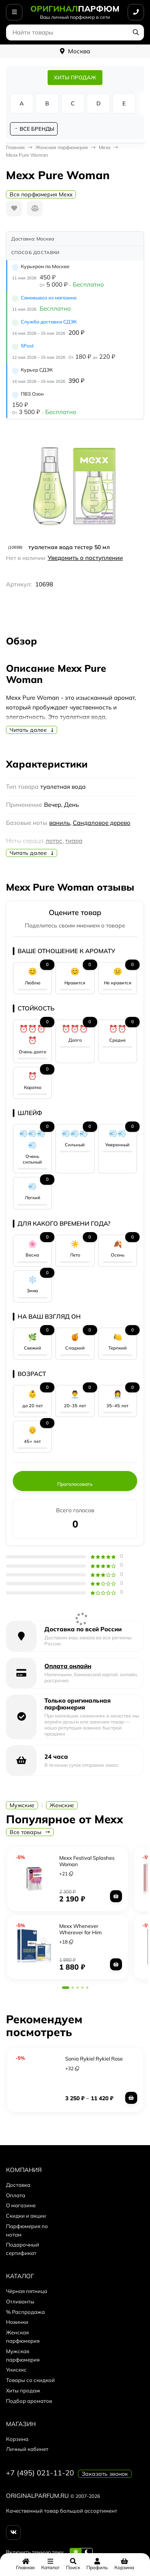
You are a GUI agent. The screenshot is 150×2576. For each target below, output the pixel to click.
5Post (27, 346)
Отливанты (20, 2301)
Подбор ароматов (29, 2401)
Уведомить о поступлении (85, 558)
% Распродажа (25, 2312)
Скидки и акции (26, 2215)
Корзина (17, 2439)
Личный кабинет (27, 2449)
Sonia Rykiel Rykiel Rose (94, 2058)
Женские (62, 1805)
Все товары (30, 1832)
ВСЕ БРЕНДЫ (37, 128)
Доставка (18, 2185)
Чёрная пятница (26, 2291)
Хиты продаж (23, 2390)
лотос (54, 841)
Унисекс (16, 2369)
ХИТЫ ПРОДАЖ (75, 77)
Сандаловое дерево (101, 822)
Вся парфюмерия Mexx (41, 194)
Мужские (22, 1805)
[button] (65, 1987)
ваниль (59, 822)
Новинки (17, 2322)
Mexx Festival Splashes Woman (86, 1861)
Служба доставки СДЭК (49, 322)
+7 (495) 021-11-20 (40, 2472)
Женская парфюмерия (62, 147)
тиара (73, 841)
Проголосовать (75, 1484)
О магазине (21, 2205)
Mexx (104, 147)
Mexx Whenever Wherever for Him (80, 1929)
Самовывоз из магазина (48, 298)
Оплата (15, 2195)
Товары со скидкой (30, 2380)
